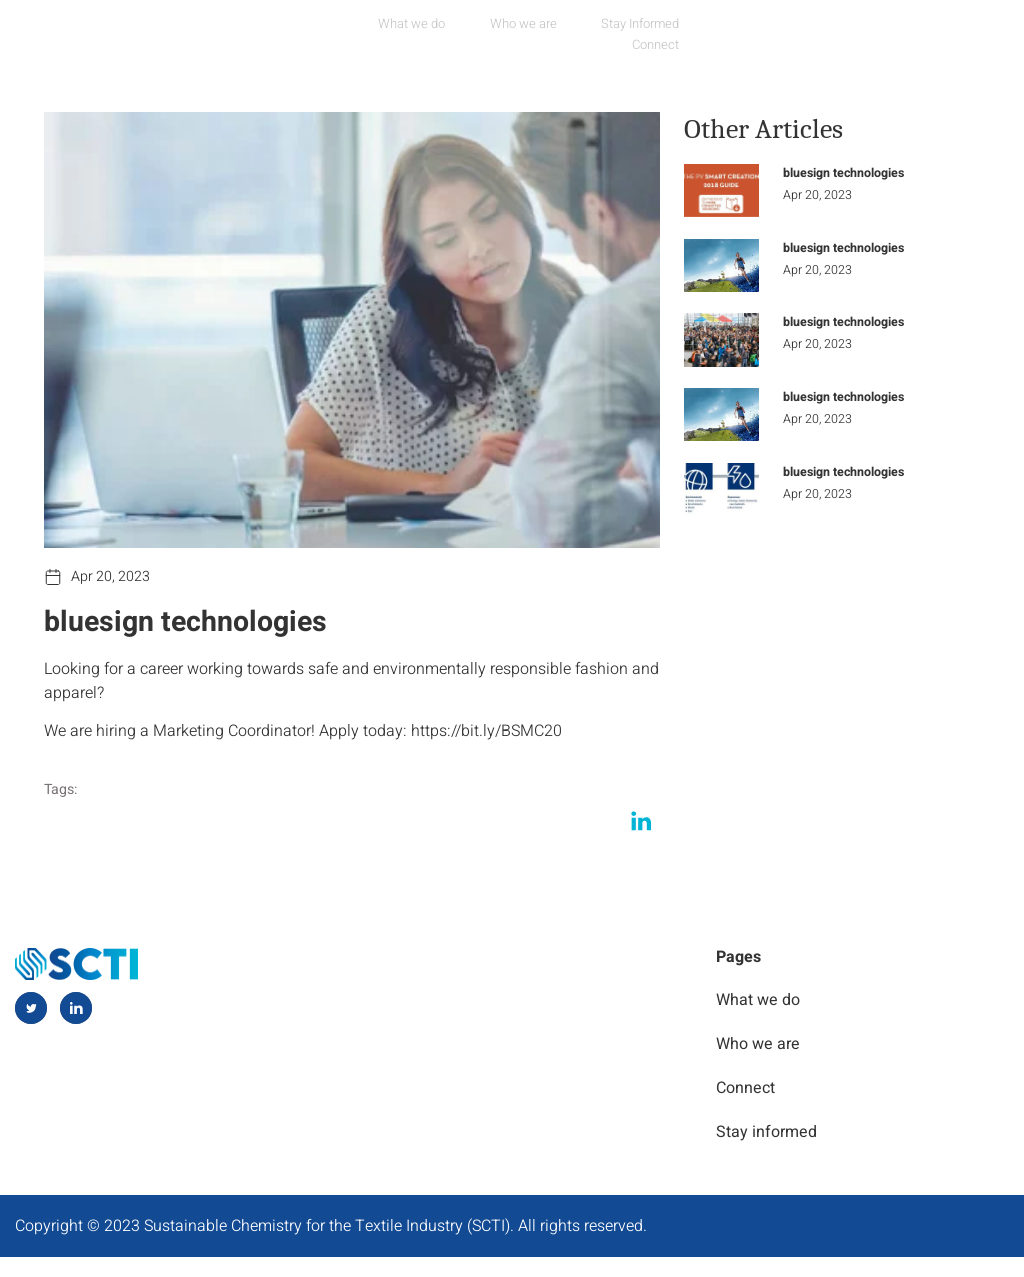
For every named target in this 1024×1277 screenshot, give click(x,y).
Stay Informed (615, 25)
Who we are (497, 25)
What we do (384, 25)
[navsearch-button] (962, 24)
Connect (725, 25)
